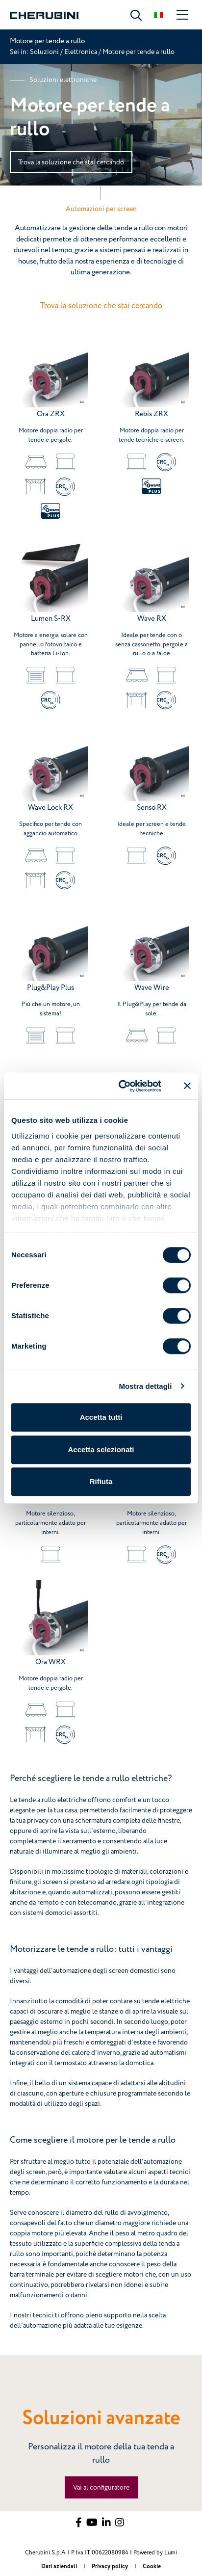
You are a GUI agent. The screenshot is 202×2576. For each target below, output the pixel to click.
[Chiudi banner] (187, 1086)
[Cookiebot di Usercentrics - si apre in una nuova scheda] (121, 1086)
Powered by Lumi (155, 2553)
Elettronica (81, 51)
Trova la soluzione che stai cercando (71, 162)
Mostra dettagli (145, 1386)
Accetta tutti (101, 1417)
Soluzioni (45, 51)
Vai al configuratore (101, 2487)
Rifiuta (101, 1481)
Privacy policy (110, 2566)
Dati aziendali (59, 2566)
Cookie (152, 2566)
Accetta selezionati (101, 1449)
